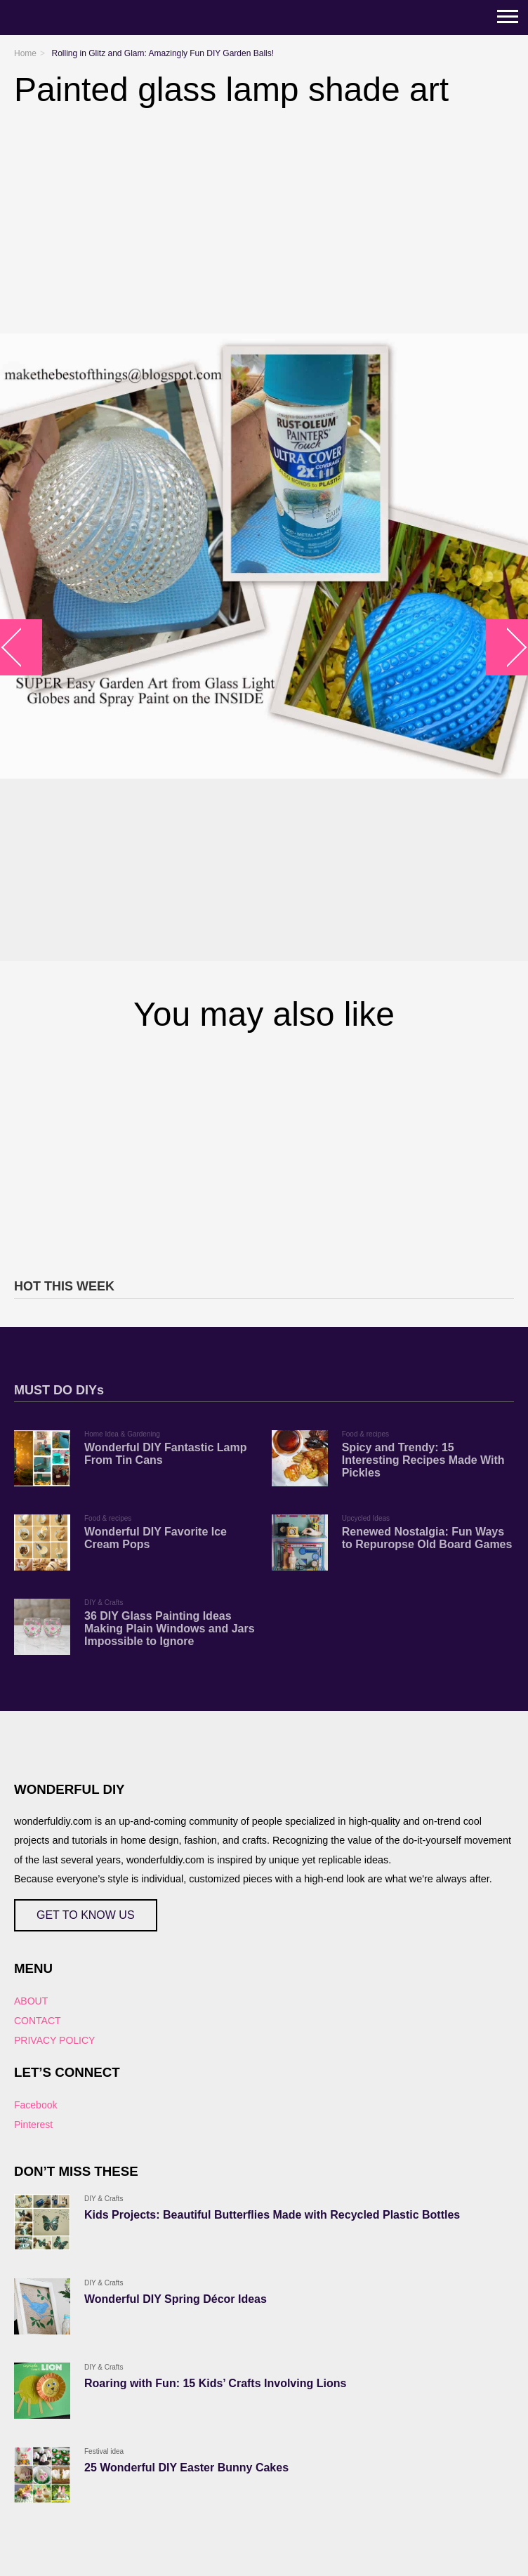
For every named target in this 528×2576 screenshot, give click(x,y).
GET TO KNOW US (86, 1915)
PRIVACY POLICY (54, 2040)
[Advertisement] (264, 1153)
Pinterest (33, 2124)
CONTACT (37, 2020)
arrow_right (507, 648)
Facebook (35, 2105)
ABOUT (31, 2001)
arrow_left (21, 648)
